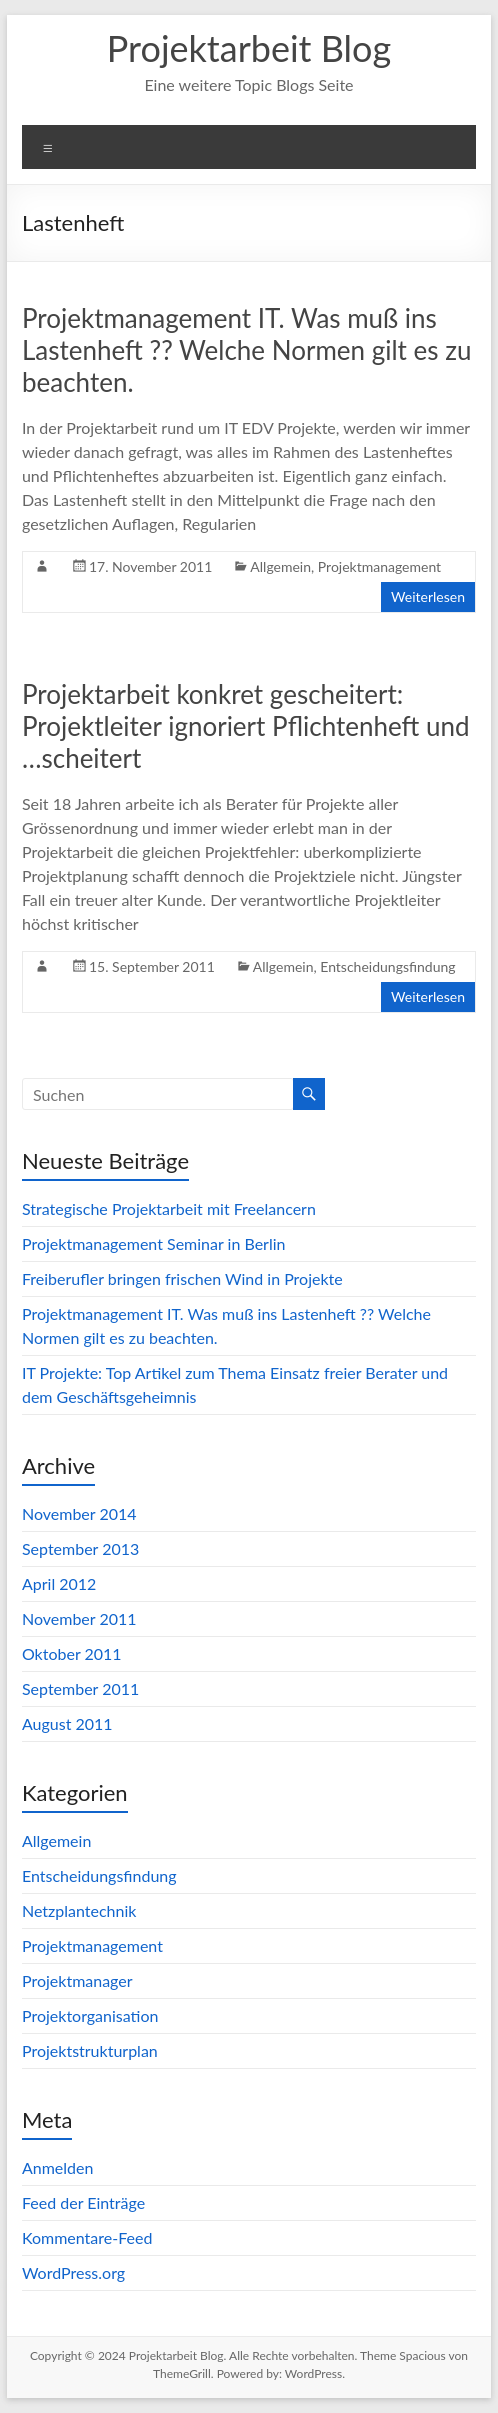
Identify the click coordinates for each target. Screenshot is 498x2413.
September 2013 (80, 1548)
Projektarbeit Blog (249, 48)
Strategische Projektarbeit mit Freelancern (169, 1208)
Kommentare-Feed (87, 2237)
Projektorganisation (90, 2015)
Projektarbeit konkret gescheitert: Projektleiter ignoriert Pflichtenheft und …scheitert (246, 726)
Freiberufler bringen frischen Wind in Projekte (182, 1278)
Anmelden (57, 2167)
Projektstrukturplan (90, 2050)
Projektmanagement (379, 566)
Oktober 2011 (72, 1653)
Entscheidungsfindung (387, 966)
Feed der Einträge (83, 2202)
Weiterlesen (428, 596)
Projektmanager (77, 1980)
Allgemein (280, 566)
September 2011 (80, 1688)
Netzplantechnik (79, 1910)
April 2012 (59, 1583)
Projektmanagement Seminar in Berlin (154, 1243)
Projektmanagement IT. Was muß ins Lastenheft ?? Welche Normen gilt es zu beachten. (246, 350)
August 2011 (67, 1723)
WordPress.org (73, 2272)
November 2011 (79, 1618)
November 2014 (79, 1513)
